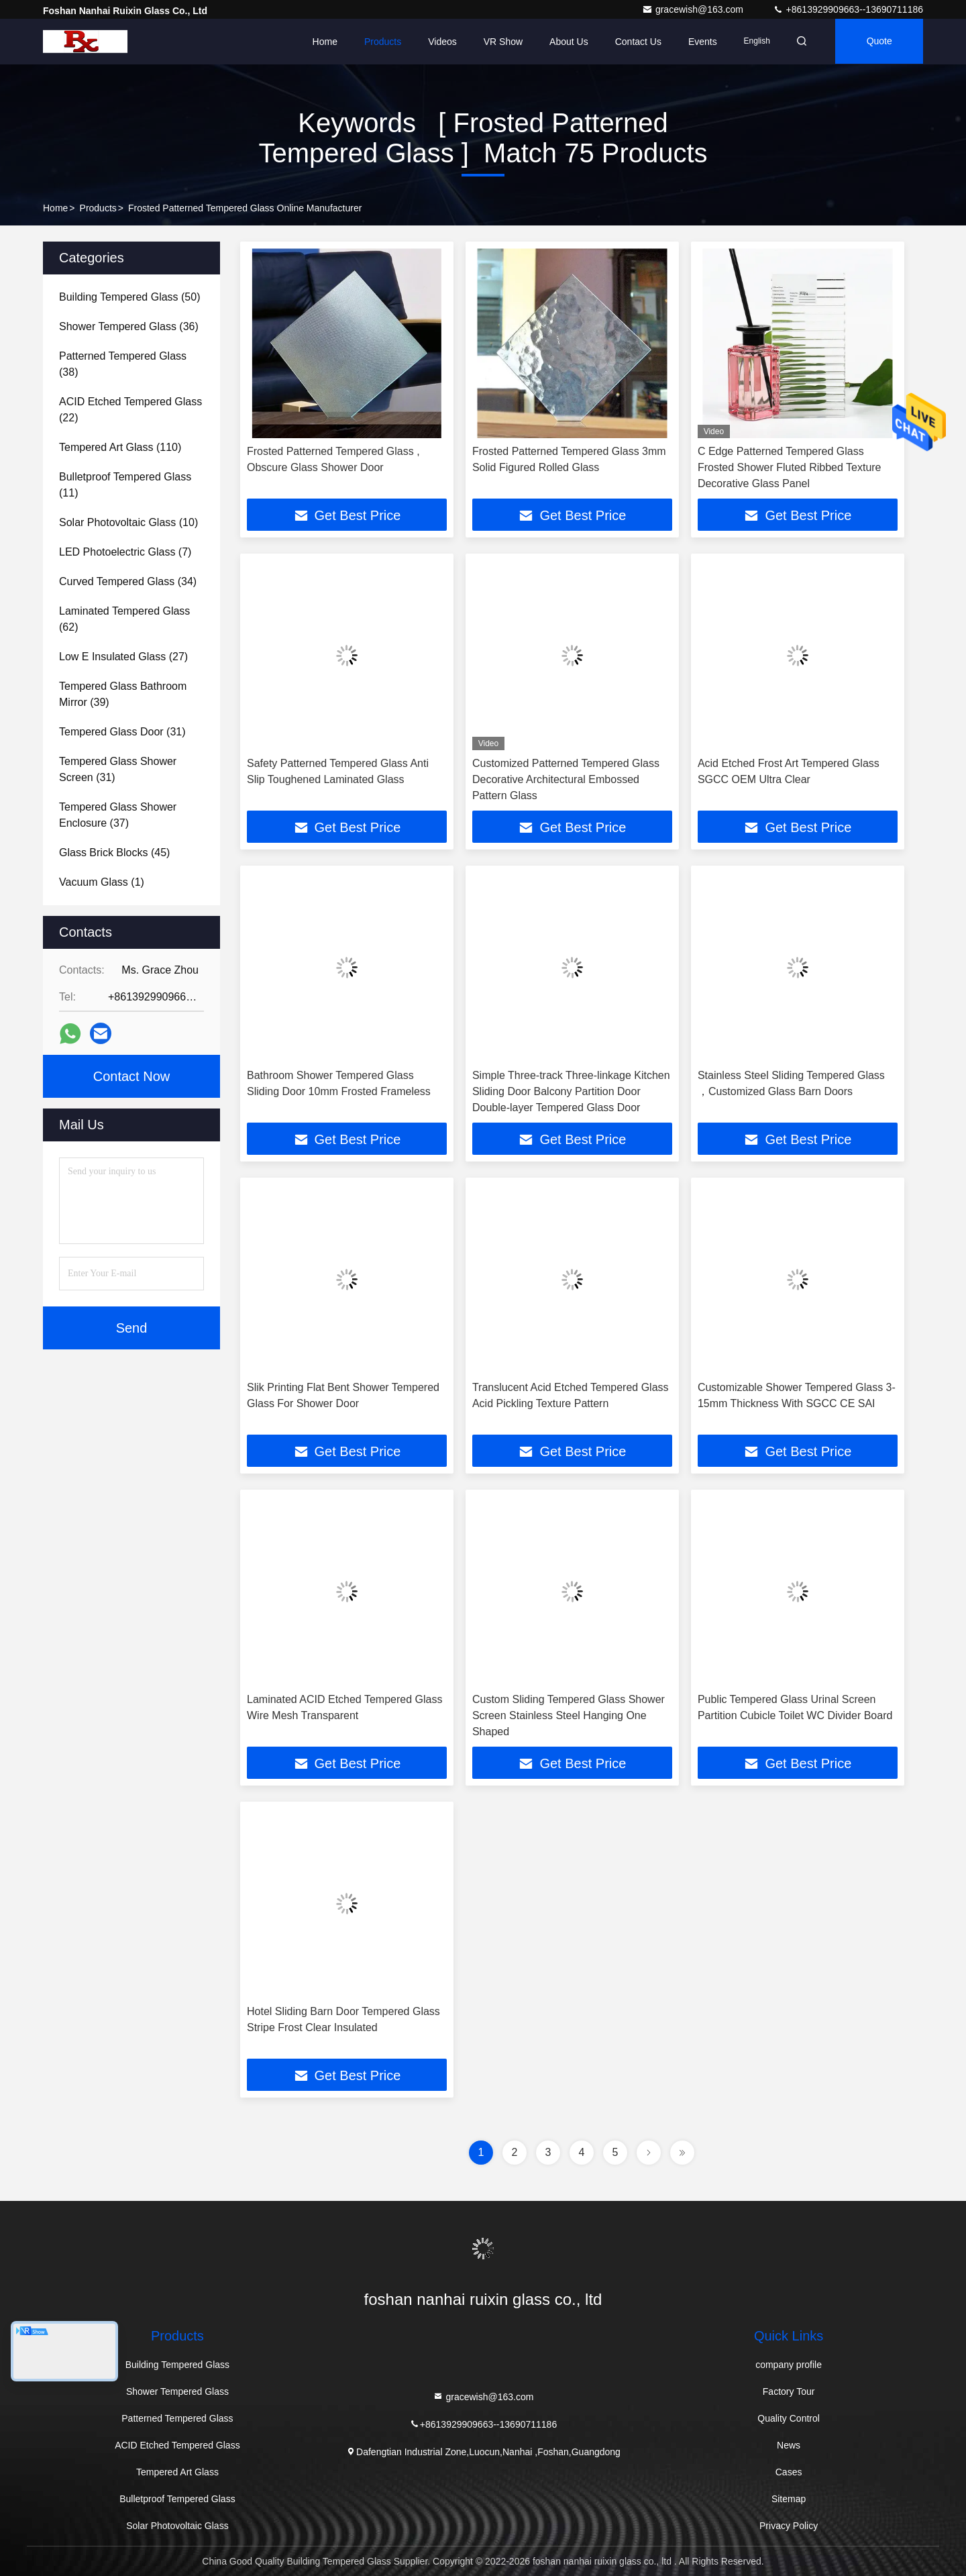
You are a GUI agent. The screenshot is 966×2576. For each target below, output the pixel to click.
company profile (788, 2364)
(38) (122, 364)
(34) (128, 581)
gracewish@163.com (694, 9)
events (698, 41)
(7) (125, 552)
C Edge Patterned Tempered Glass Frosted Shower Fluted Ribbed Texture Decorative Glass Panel (789, 467)
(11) (125, 485)
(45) (114, 852)
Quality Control (788, 2418)
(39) (122, 694)
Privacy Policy (788, 2525)
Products (378, 41)
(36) (129, 326)
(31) (122, 731)
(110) (120, 447)
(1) (101, 882)
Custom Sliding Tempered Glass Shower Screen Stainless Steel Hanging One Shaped (568, 1715)
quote (878, 41)
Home (320, 41)
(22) (130, 409)
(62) (124, 619)
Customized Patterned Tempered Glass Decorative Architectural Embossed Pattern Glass (565, 779)
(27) (123, 656)
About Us (564, 41)
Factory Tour (789, 2391)
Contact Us (633, 41)
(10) (128, 522)
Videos (438, 41)
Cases (788, 2472)
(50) (129, 297)
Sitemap (788, 2498)
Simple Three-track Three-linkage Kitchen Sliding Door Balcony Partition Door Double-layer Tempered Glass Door (571, 1091)
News (788, 2445)
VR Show (498, 41)
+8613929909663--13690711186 (848, 9)
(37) (117, 815)
